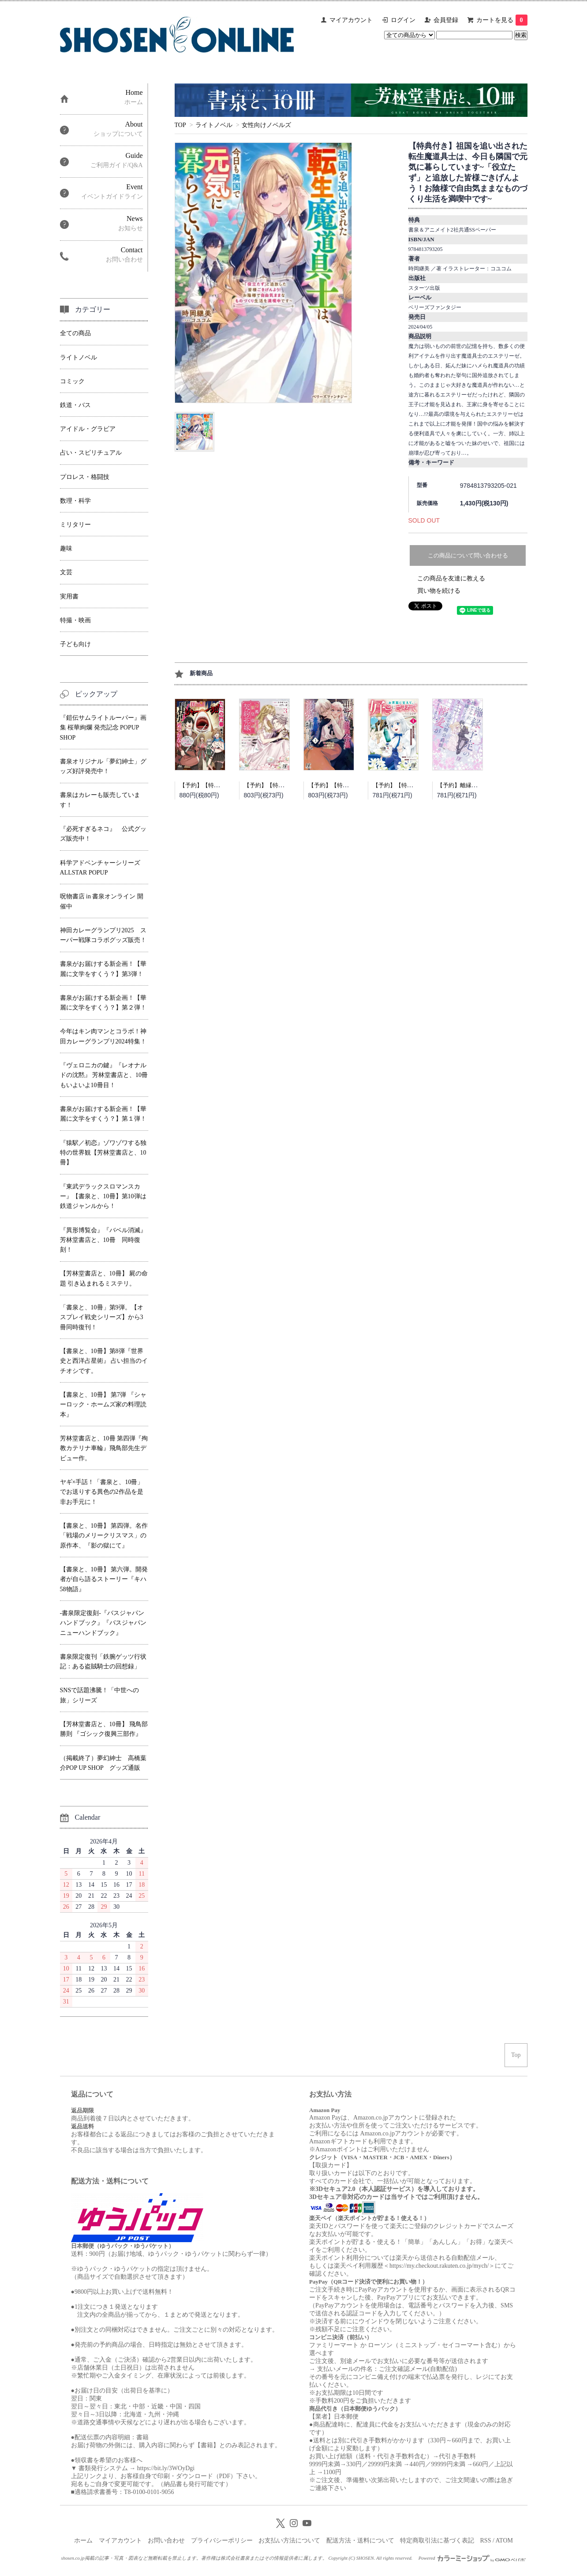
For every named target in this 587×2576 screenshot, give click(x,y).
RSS (485, 2540)
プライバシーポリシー (222, 2540)
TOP (180, 125)
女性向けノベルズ (266, 125)
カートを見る (501, 20)
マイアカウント (351, 20)
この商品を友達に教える (451, 578)
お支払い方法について (289, 2540)
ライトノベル (213, 125)
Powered (472, 2558)
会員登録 (446, 20)
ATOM (504, 2540)
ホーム (83, 2540)
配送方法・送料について (360, 2540)
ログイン (403, 20)
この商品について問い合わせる (468, 555)
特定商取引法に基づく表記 (437, 2540)
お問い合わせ (166, 2540)
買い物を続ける (438, 590)
